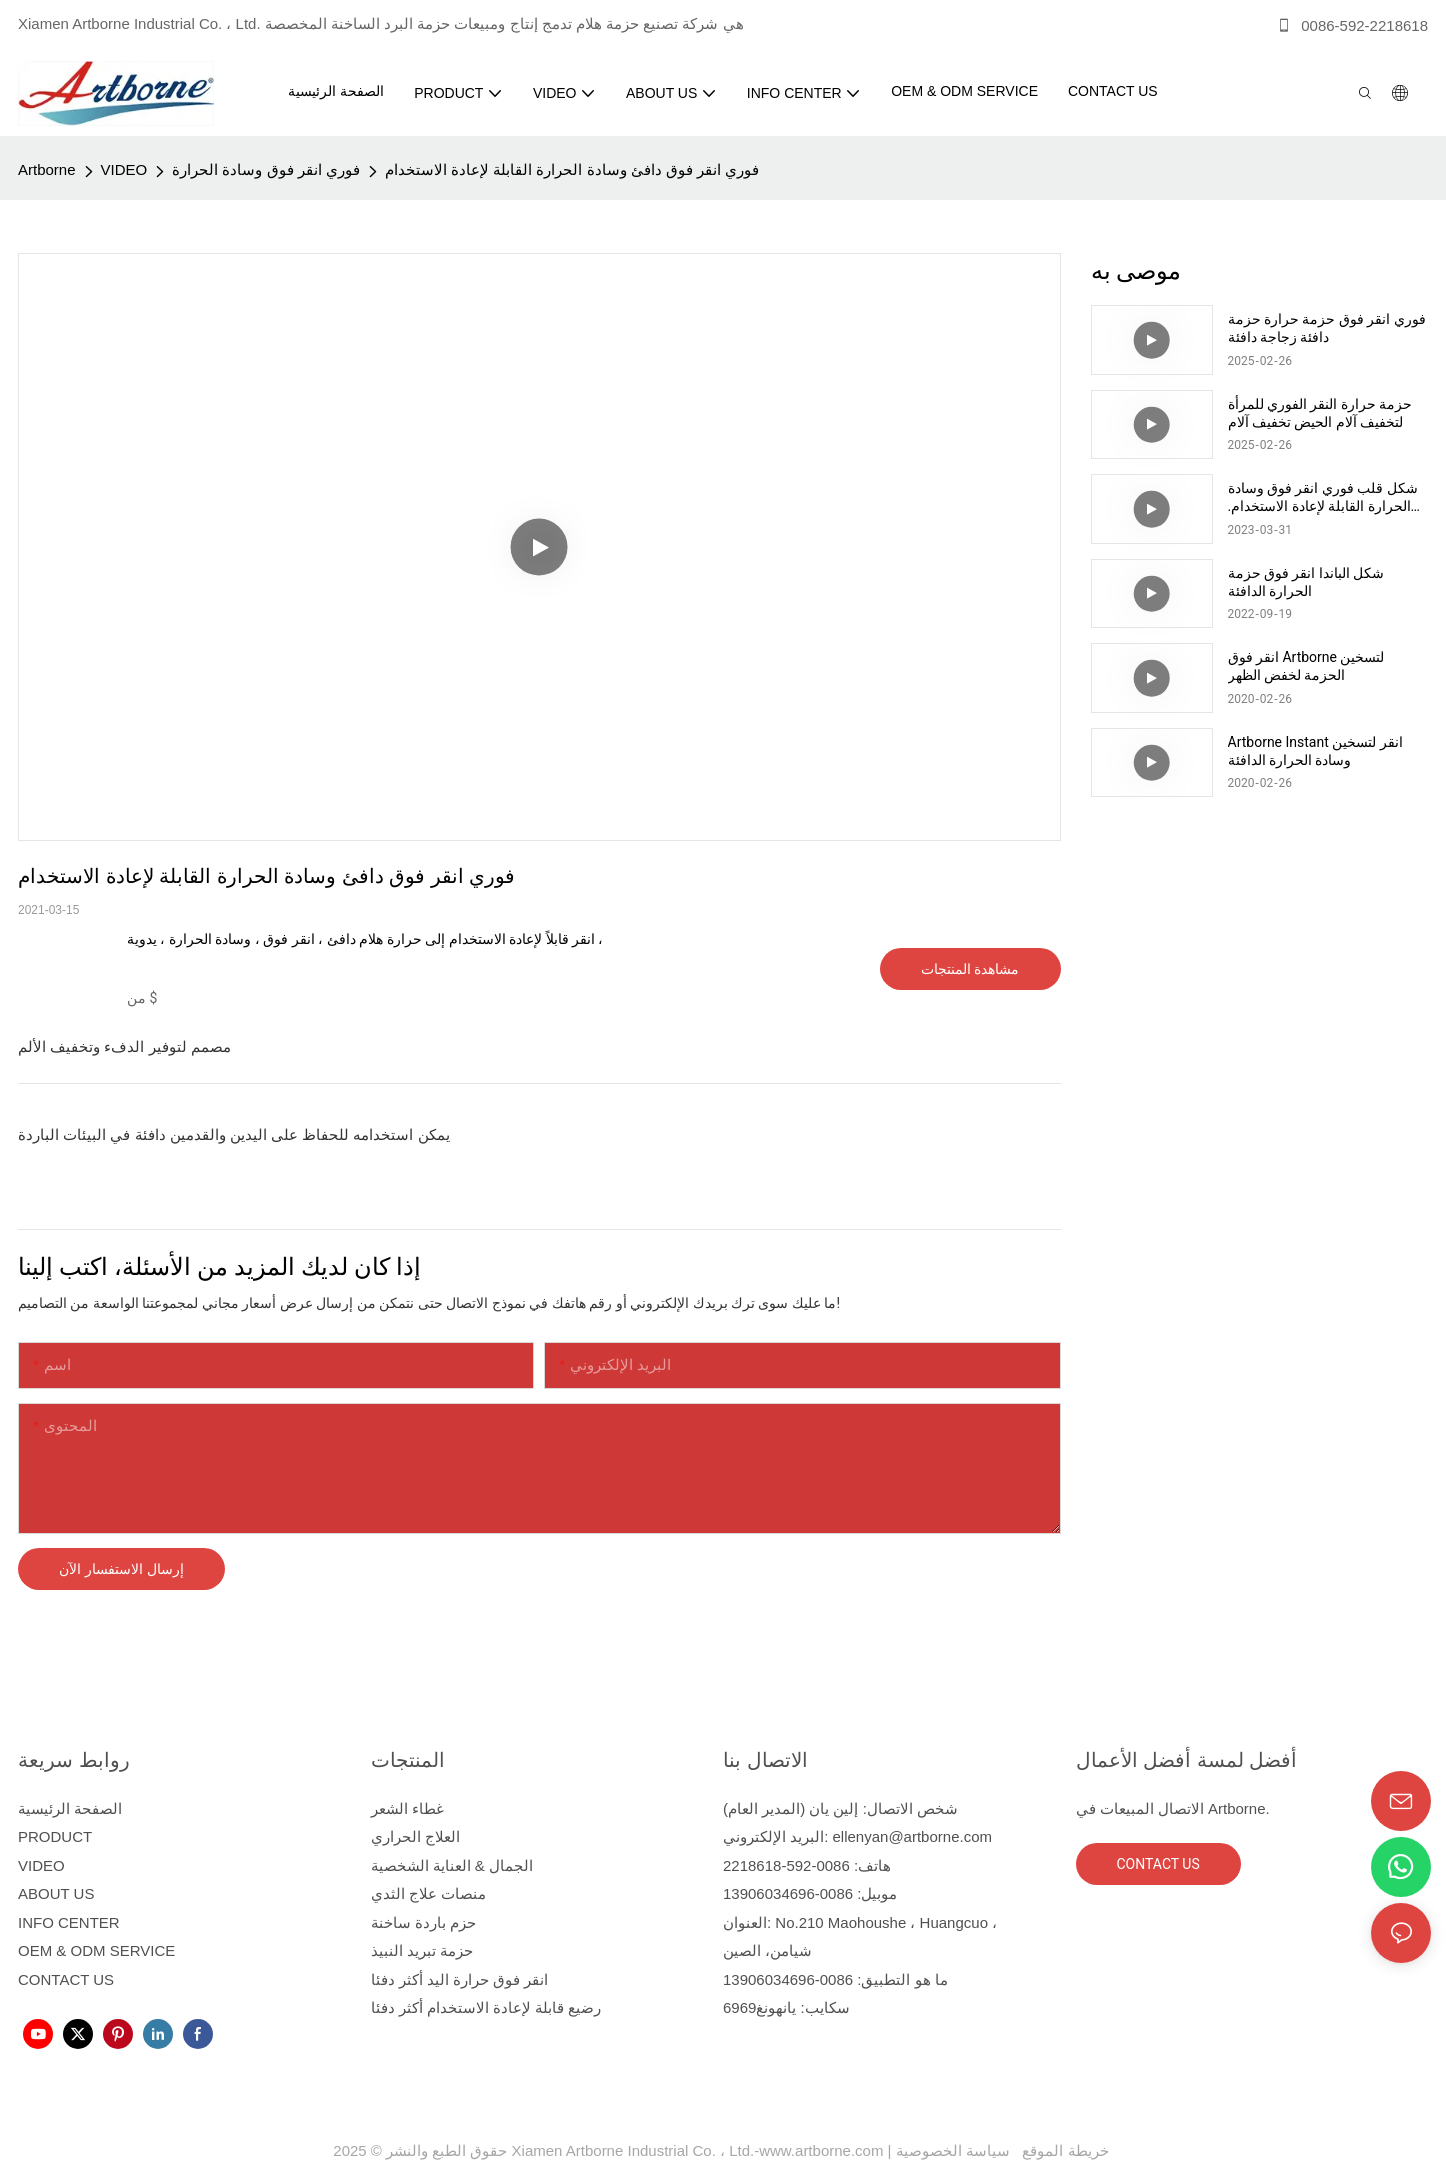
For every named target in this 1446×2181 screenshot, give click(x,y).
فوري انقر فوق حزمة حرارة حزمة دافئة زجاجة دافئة (1327, 328)
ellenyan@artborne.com (912, 1836)
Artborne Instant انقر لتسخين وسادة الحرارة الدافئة (1315, 751)
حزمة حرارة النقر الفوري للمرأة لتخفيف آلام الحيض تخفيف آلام (1320, 413)
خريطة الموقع (1061, 2150)
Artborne (47, 169)
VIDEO (124, 169)
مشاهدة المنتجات (970, 969)
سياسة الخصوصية (1004, 2150)
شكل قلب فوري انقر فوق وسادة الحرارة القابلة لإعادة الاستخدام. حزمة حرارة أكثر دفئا (1323, 497)
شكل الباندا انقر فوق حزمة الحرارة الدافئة (1306, 582)
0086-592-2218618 (1352, 25)
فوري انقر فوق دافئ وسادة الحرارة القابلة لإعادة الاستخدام (572, 169)
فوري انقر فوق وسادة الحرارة (266, 169)
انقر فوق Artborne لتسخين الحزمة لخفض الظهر (1306, 666)
